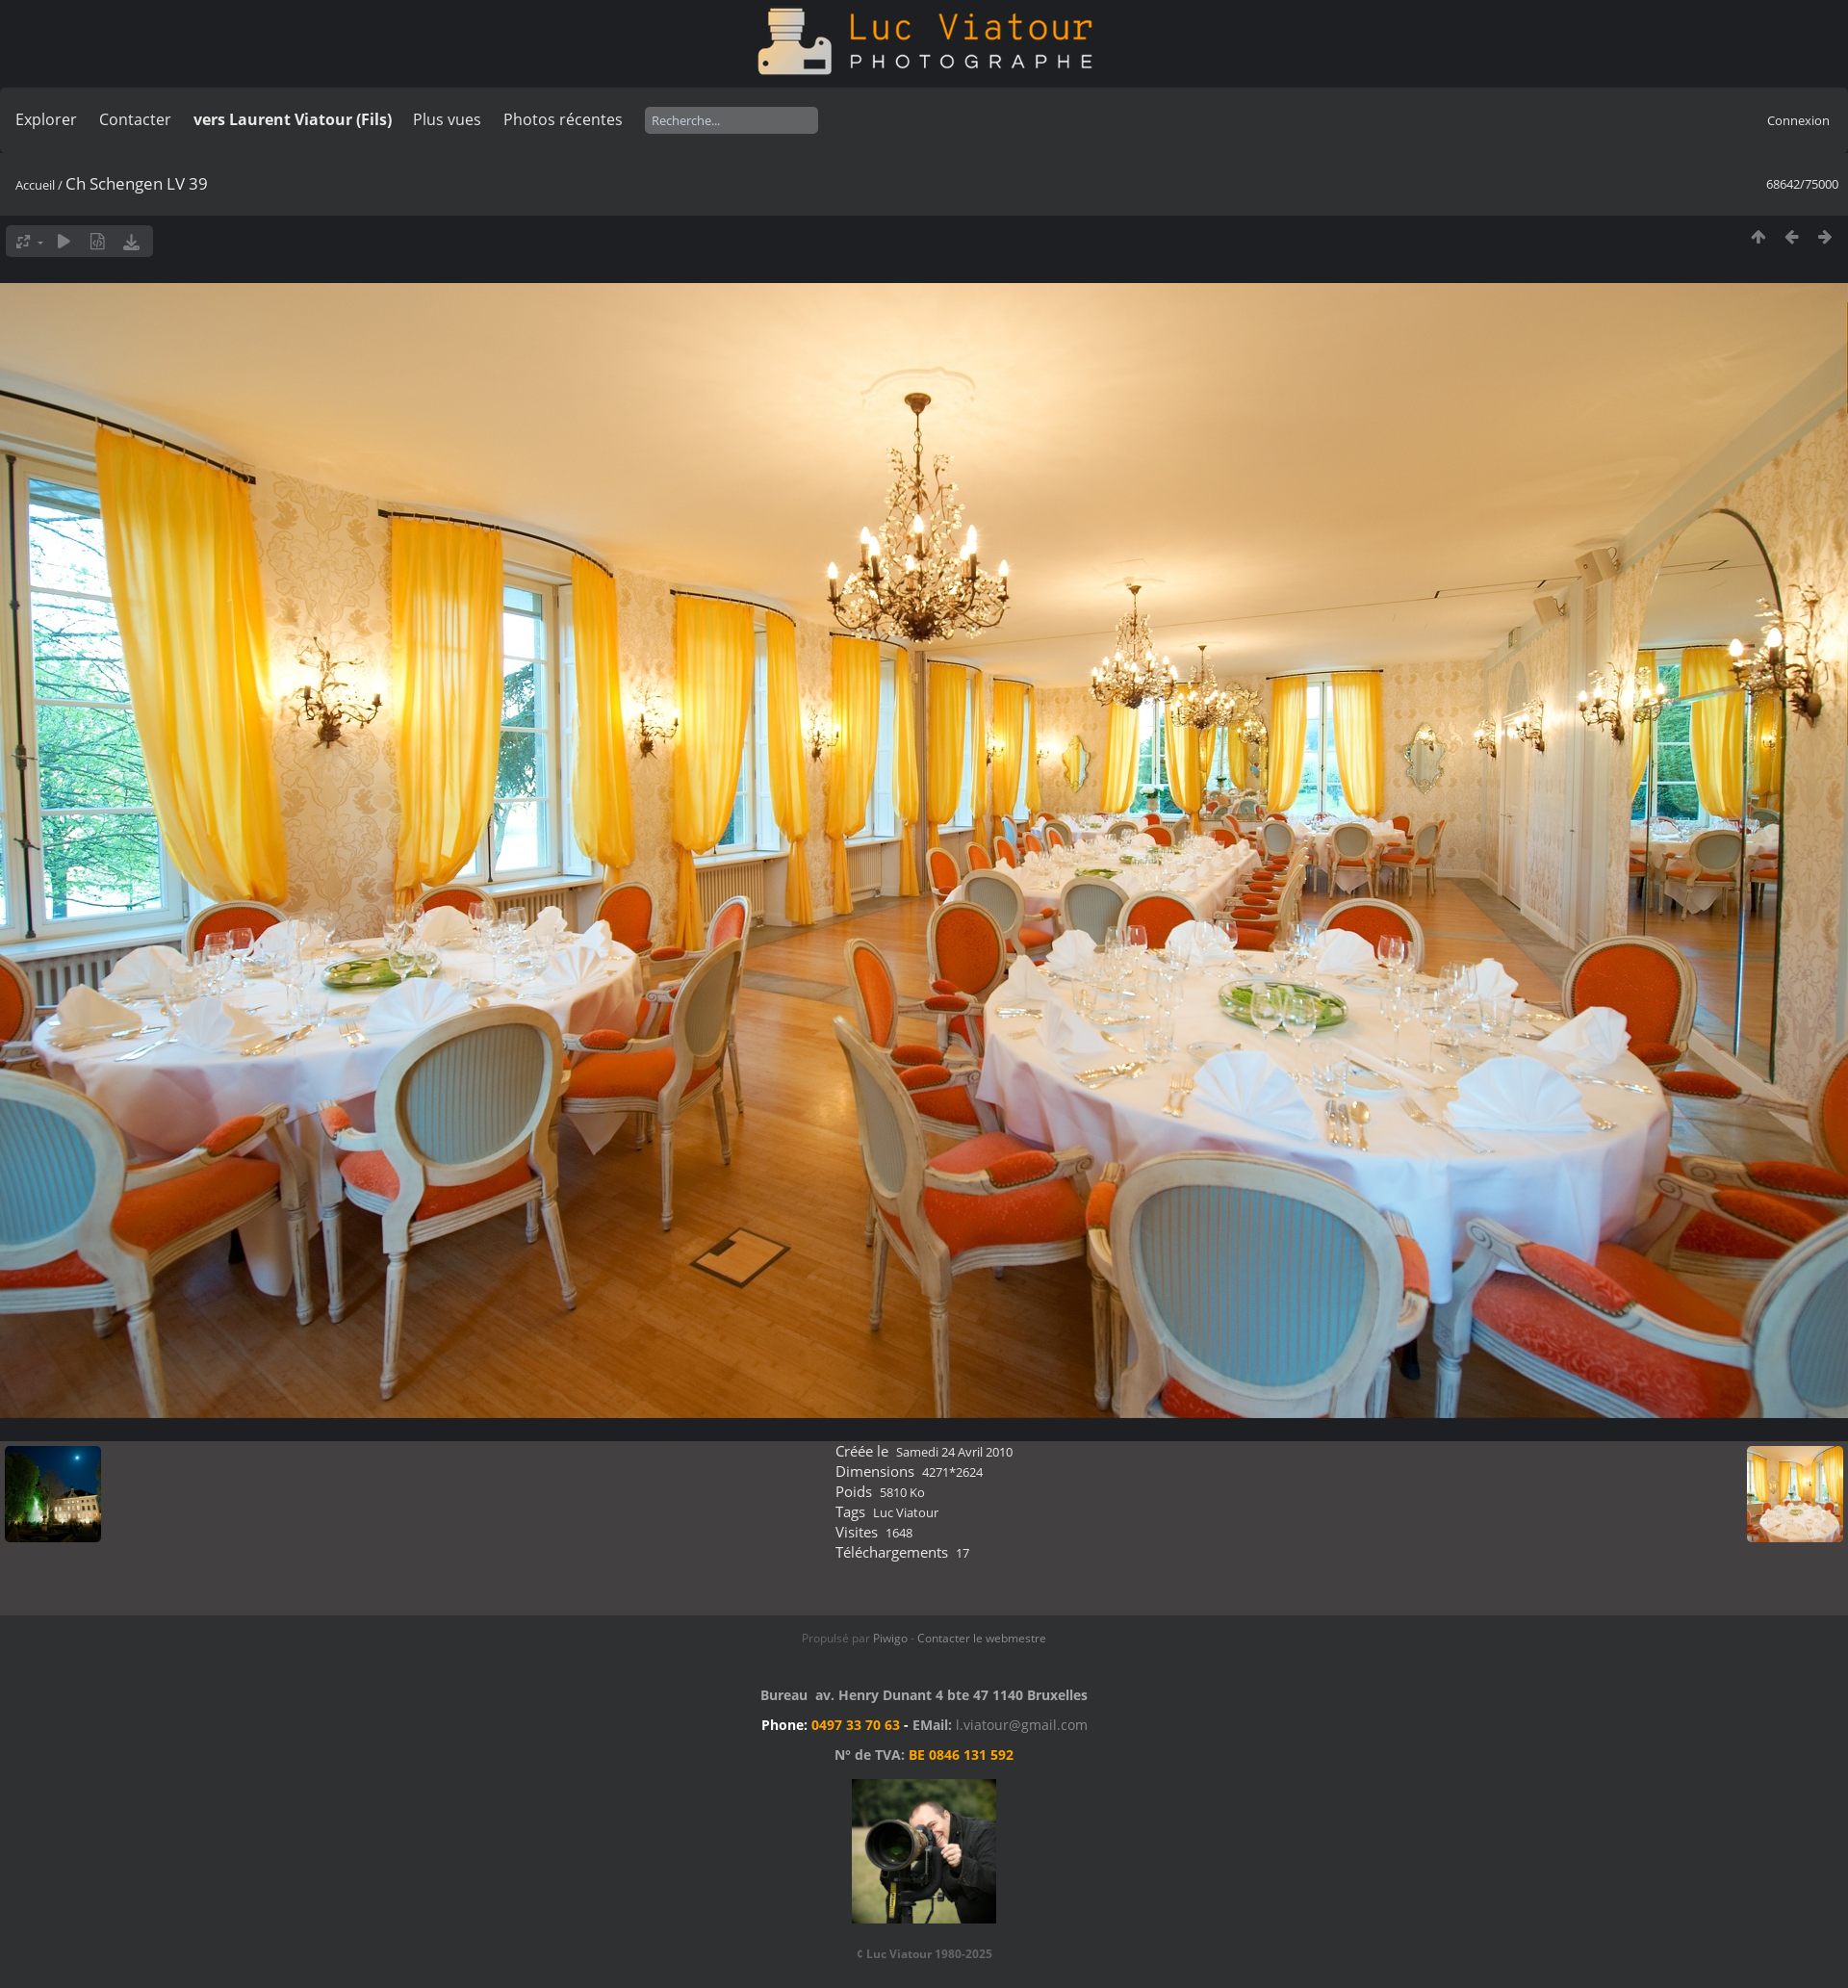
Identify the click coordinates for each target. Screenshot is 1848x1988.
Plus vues (447, 119)
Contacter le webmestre (981, 1638)
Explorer (46, 119)
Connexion (1798, 120)
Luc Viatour (905, 1512)
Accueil (35, 185)
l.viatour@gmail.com (1022, 1725)
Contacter (135, 119)
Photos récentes (563, 119)
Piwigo (890, 1638)
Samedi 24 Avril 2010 (954, 1451)
